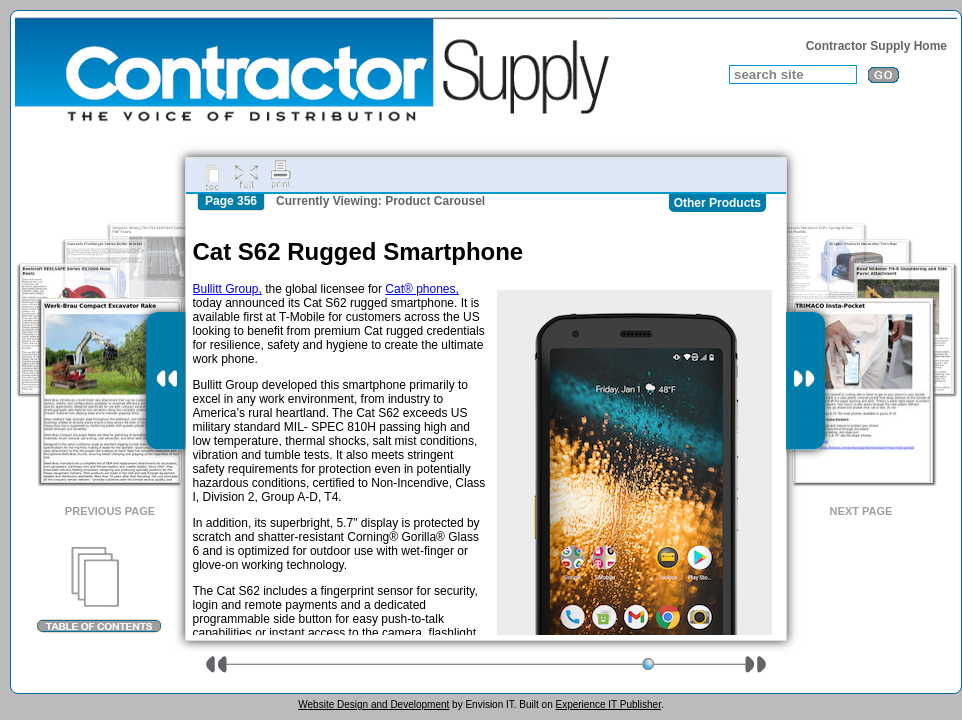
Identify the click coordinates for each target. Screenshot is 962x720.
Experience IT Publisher (607, 704)
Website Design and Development (373, 704)
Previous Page (110, 511)
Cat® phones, (422, 289)
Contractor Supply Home (876, 46)
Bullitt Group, (227, 289)
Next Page (861, 511)
